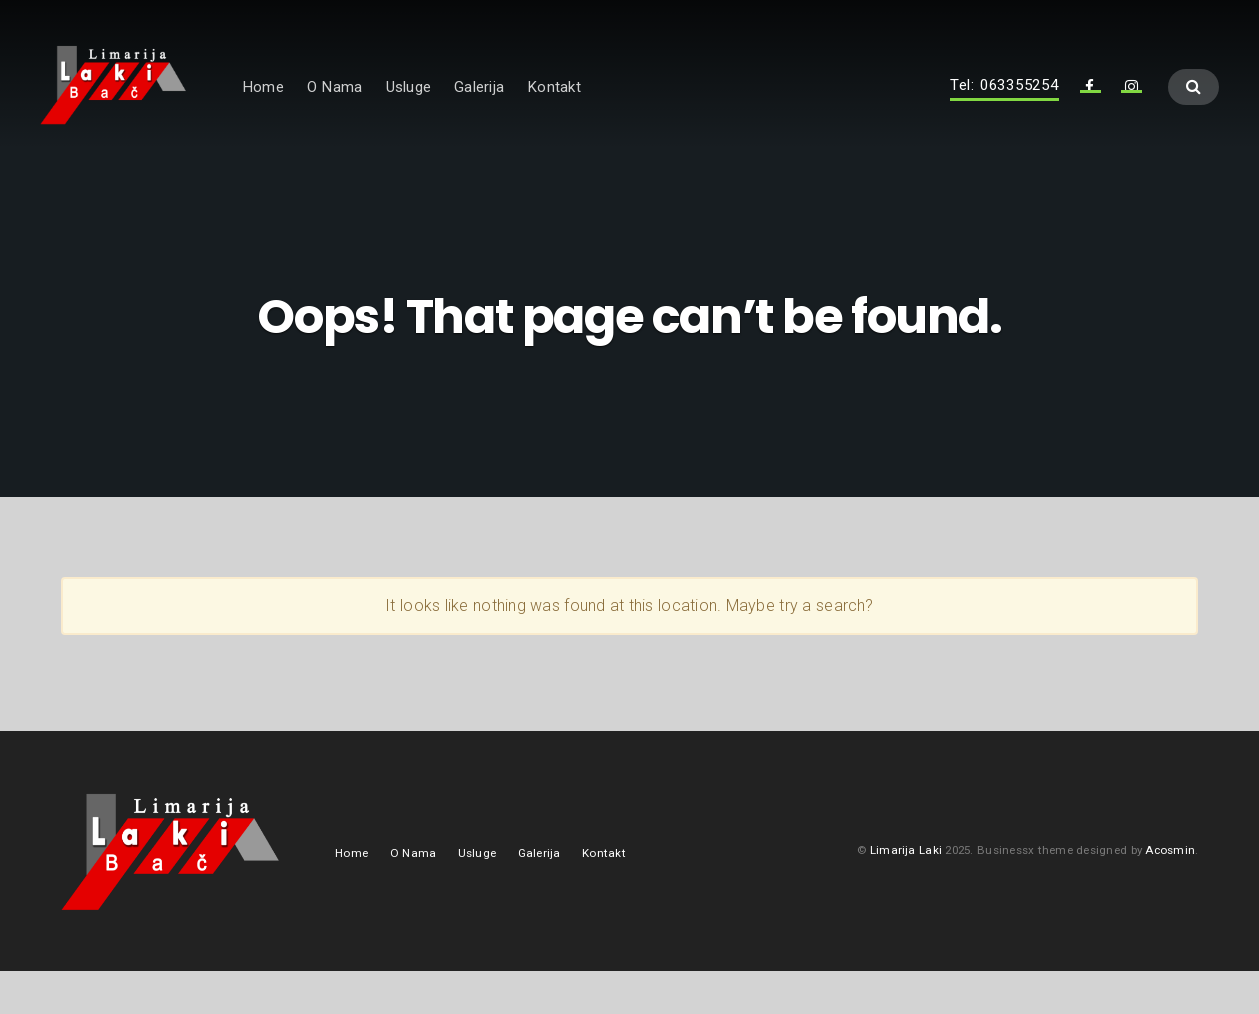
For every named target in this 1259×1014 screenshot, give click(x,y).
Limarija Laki (906, 892)
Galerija (552, 107)
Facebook (1090, 112)
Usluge (480, 107)
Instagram (1132, 112)
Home (336, 107)
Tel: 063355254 (1004, 106)
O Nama (408, 107)
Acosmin (1170, 892)
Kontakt (627, 107)
